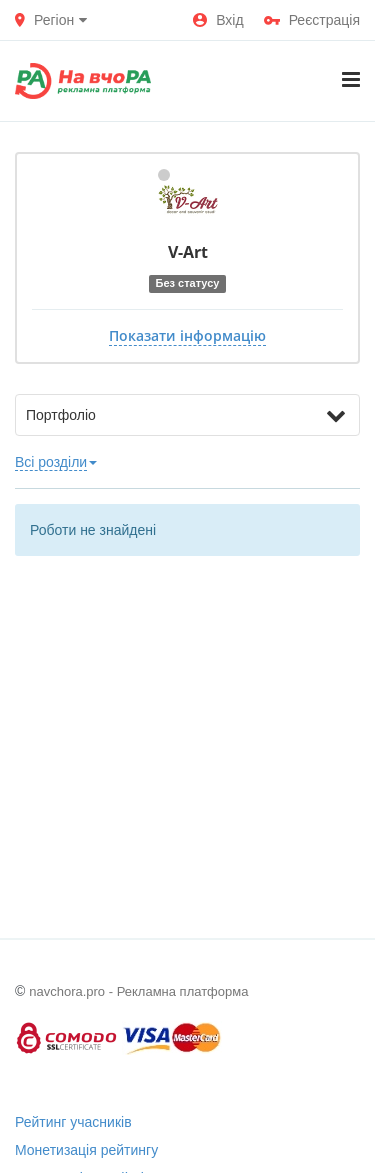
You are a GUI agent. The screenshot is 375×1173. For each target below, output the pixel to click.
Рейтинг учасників (73, 1122)
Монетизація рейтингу (86, 1150)
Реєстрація (312, 20)
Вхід (218, 20)
